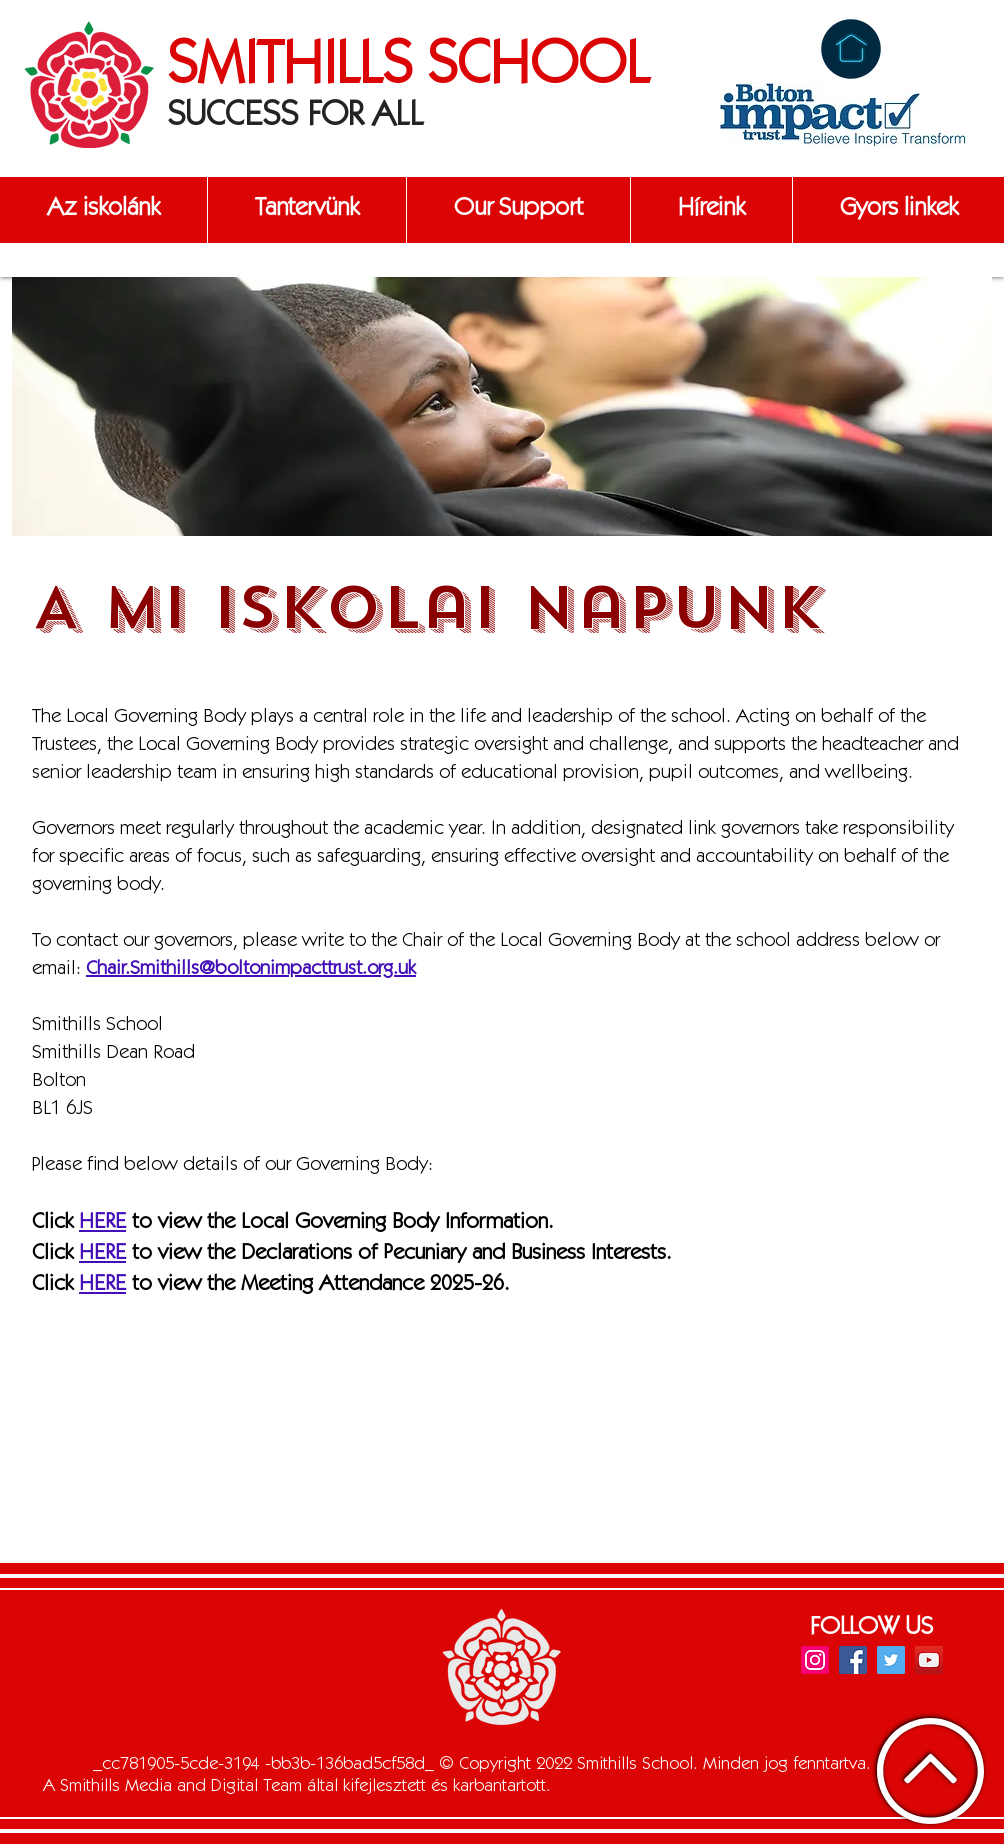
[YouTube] (929, 1660)
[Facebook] (853, 1660)
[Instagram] (815, 1660)
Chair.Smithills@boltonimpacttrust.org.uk (251, 970)
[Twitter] (891, 1660)
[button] (103, 210)
